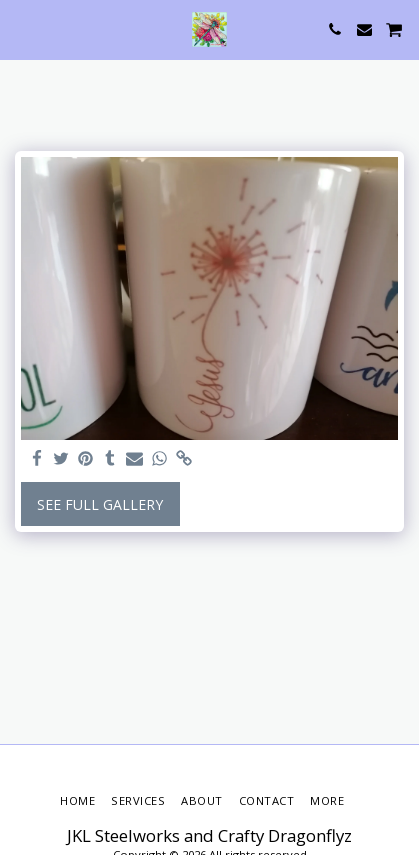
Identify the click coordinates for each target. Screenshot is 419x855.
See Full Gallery (100, 504)
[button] (22, 28)
